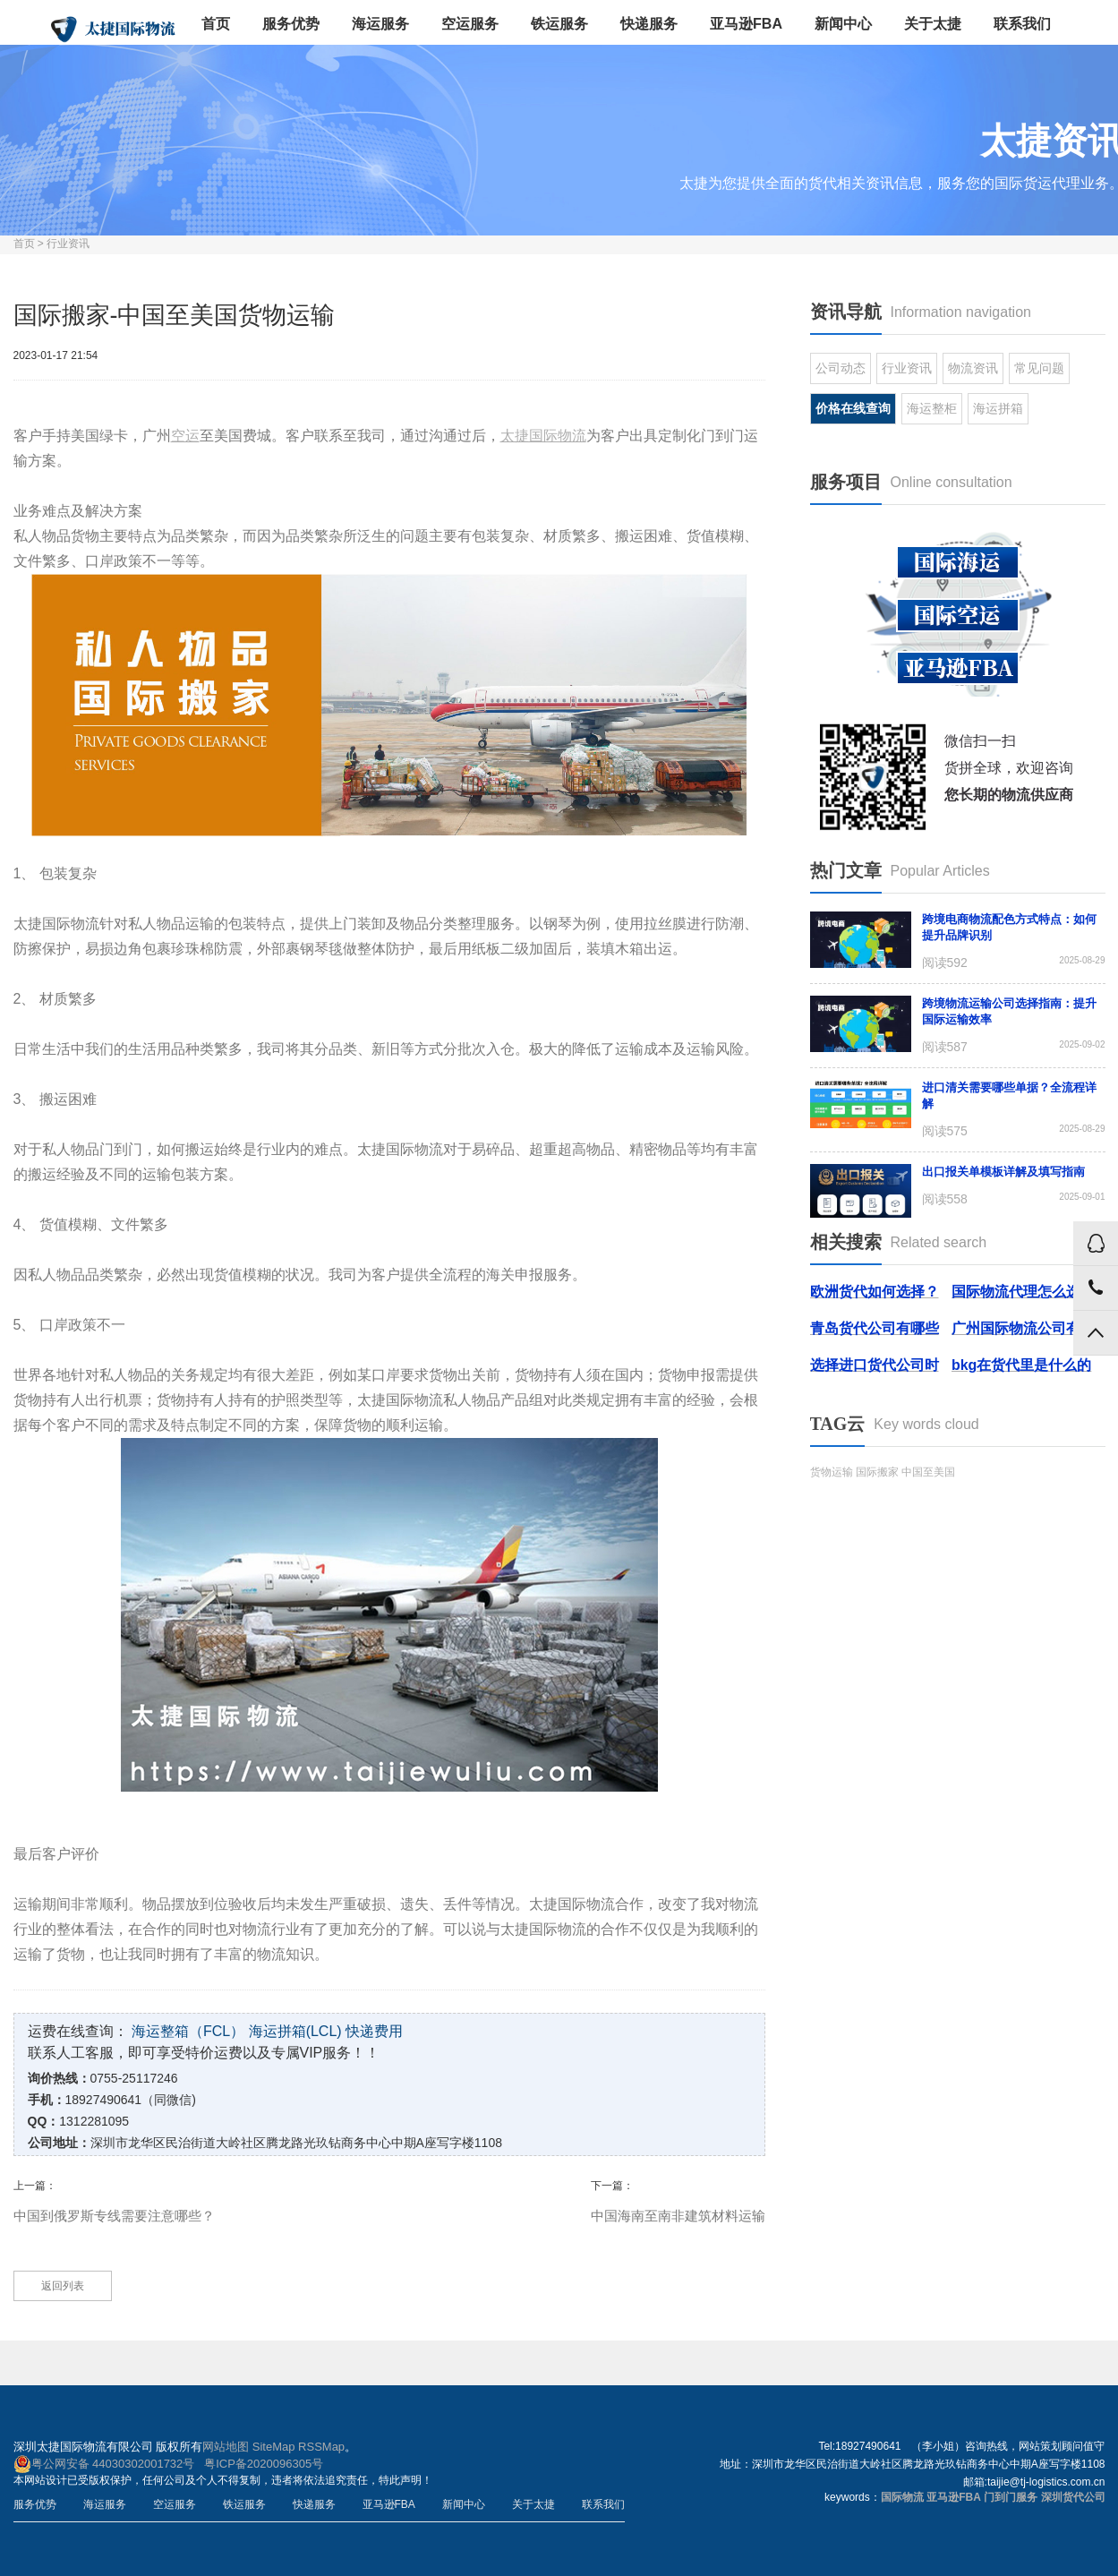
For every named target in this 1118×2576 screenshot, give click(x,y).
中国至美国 (928, 1472)
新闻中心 (843, 23)
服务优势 (291, 23)
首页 (215, 23)
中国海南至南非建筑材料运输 (678, 2215)
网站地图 (225, 2446)
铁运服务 (559, 23)
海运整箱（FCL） (188, 2031)
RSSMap (321, 2446)
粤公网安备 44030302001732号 (104, 2464)
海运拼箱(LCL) (295, 2031)
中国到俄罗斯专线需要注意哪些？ (114, 2215)
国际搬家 (877, 1472)
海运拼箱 (998, 408)
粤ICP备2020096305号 (263, 2463)
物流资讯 (973, 368)
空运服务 (470, 23)
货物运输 (831, 1472)
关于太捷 (932, 23)
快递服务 (649, 23)
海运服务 (380, 23)
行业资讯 (68, 243)
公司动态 (840, 368)
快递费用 (374, 2031)
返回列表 (62, 2286)
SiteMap (273, 2446)
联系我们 (1022, 23)
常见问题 (1039, 368)
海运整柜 (932, 408)
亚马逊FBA (746, 23)
